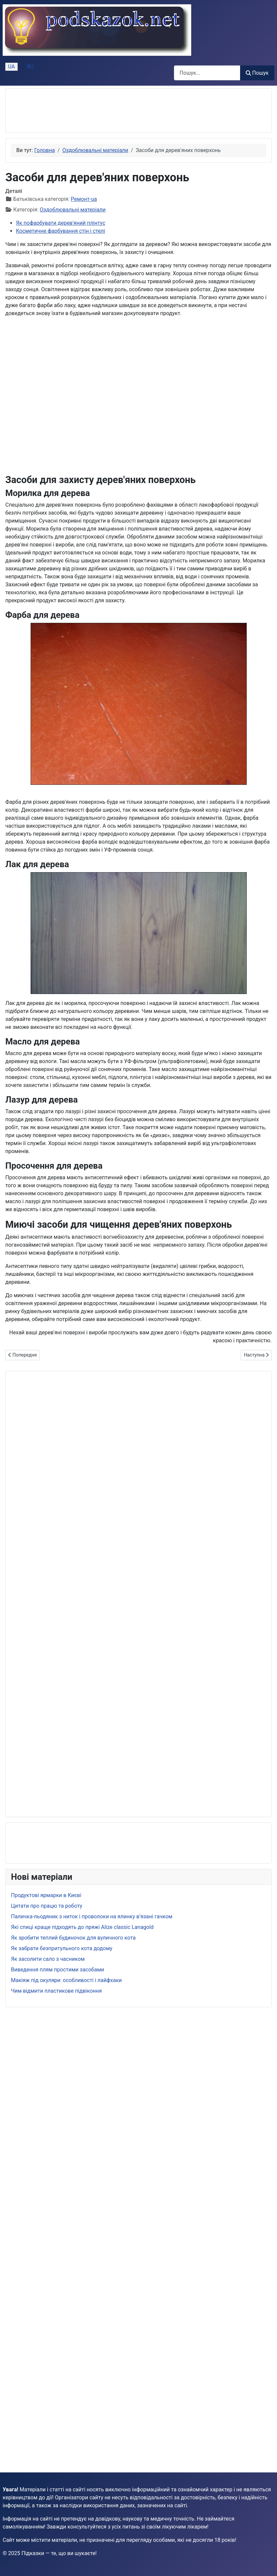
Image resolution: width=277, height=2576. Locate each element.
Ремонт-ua (84, 199)
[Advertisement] (64, 110)
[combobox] (207, 72)
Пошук (257, 73)
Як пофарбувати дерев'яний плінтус (60, 223)
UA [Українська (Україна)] (11, 66)
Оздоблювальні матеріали (73, 210)
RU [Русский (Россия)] (30, 66)
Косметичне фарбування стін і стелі (60, 231)
